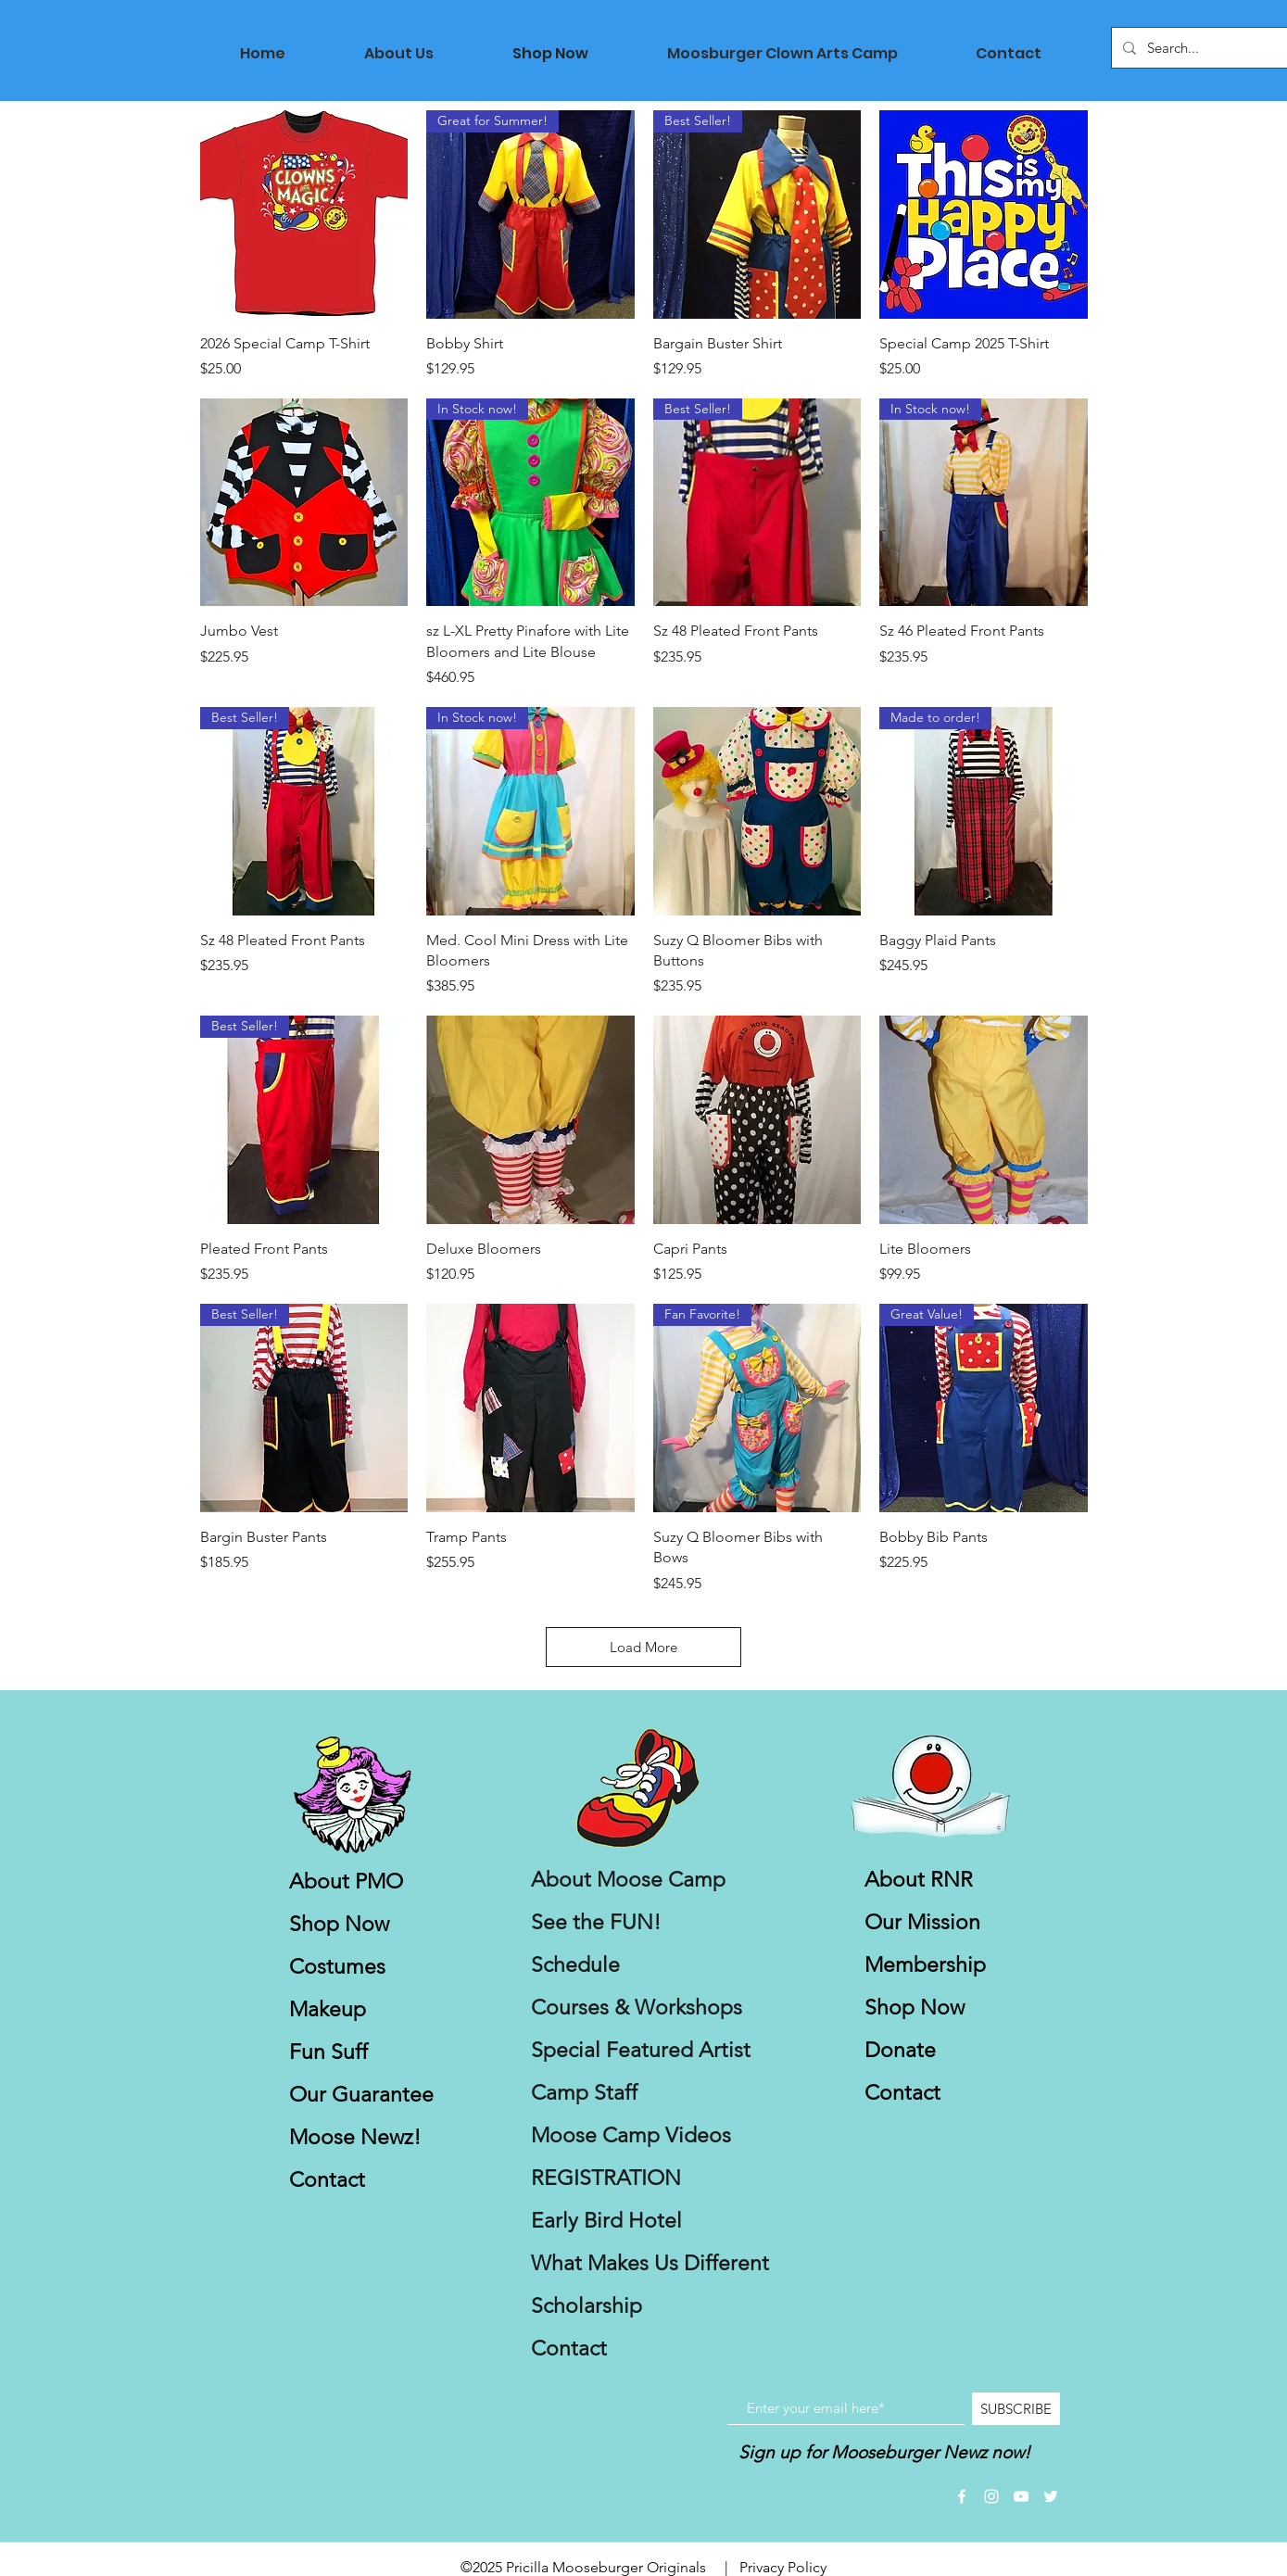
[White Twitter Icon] (1050, 2496)
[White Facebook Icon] (962, 2496)
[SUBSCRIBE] (1016, 2409)
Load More (643, 1647)
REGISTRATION (606, 2178)
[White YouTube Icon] (1021, 2496)
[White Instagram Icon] (991, 2496)
